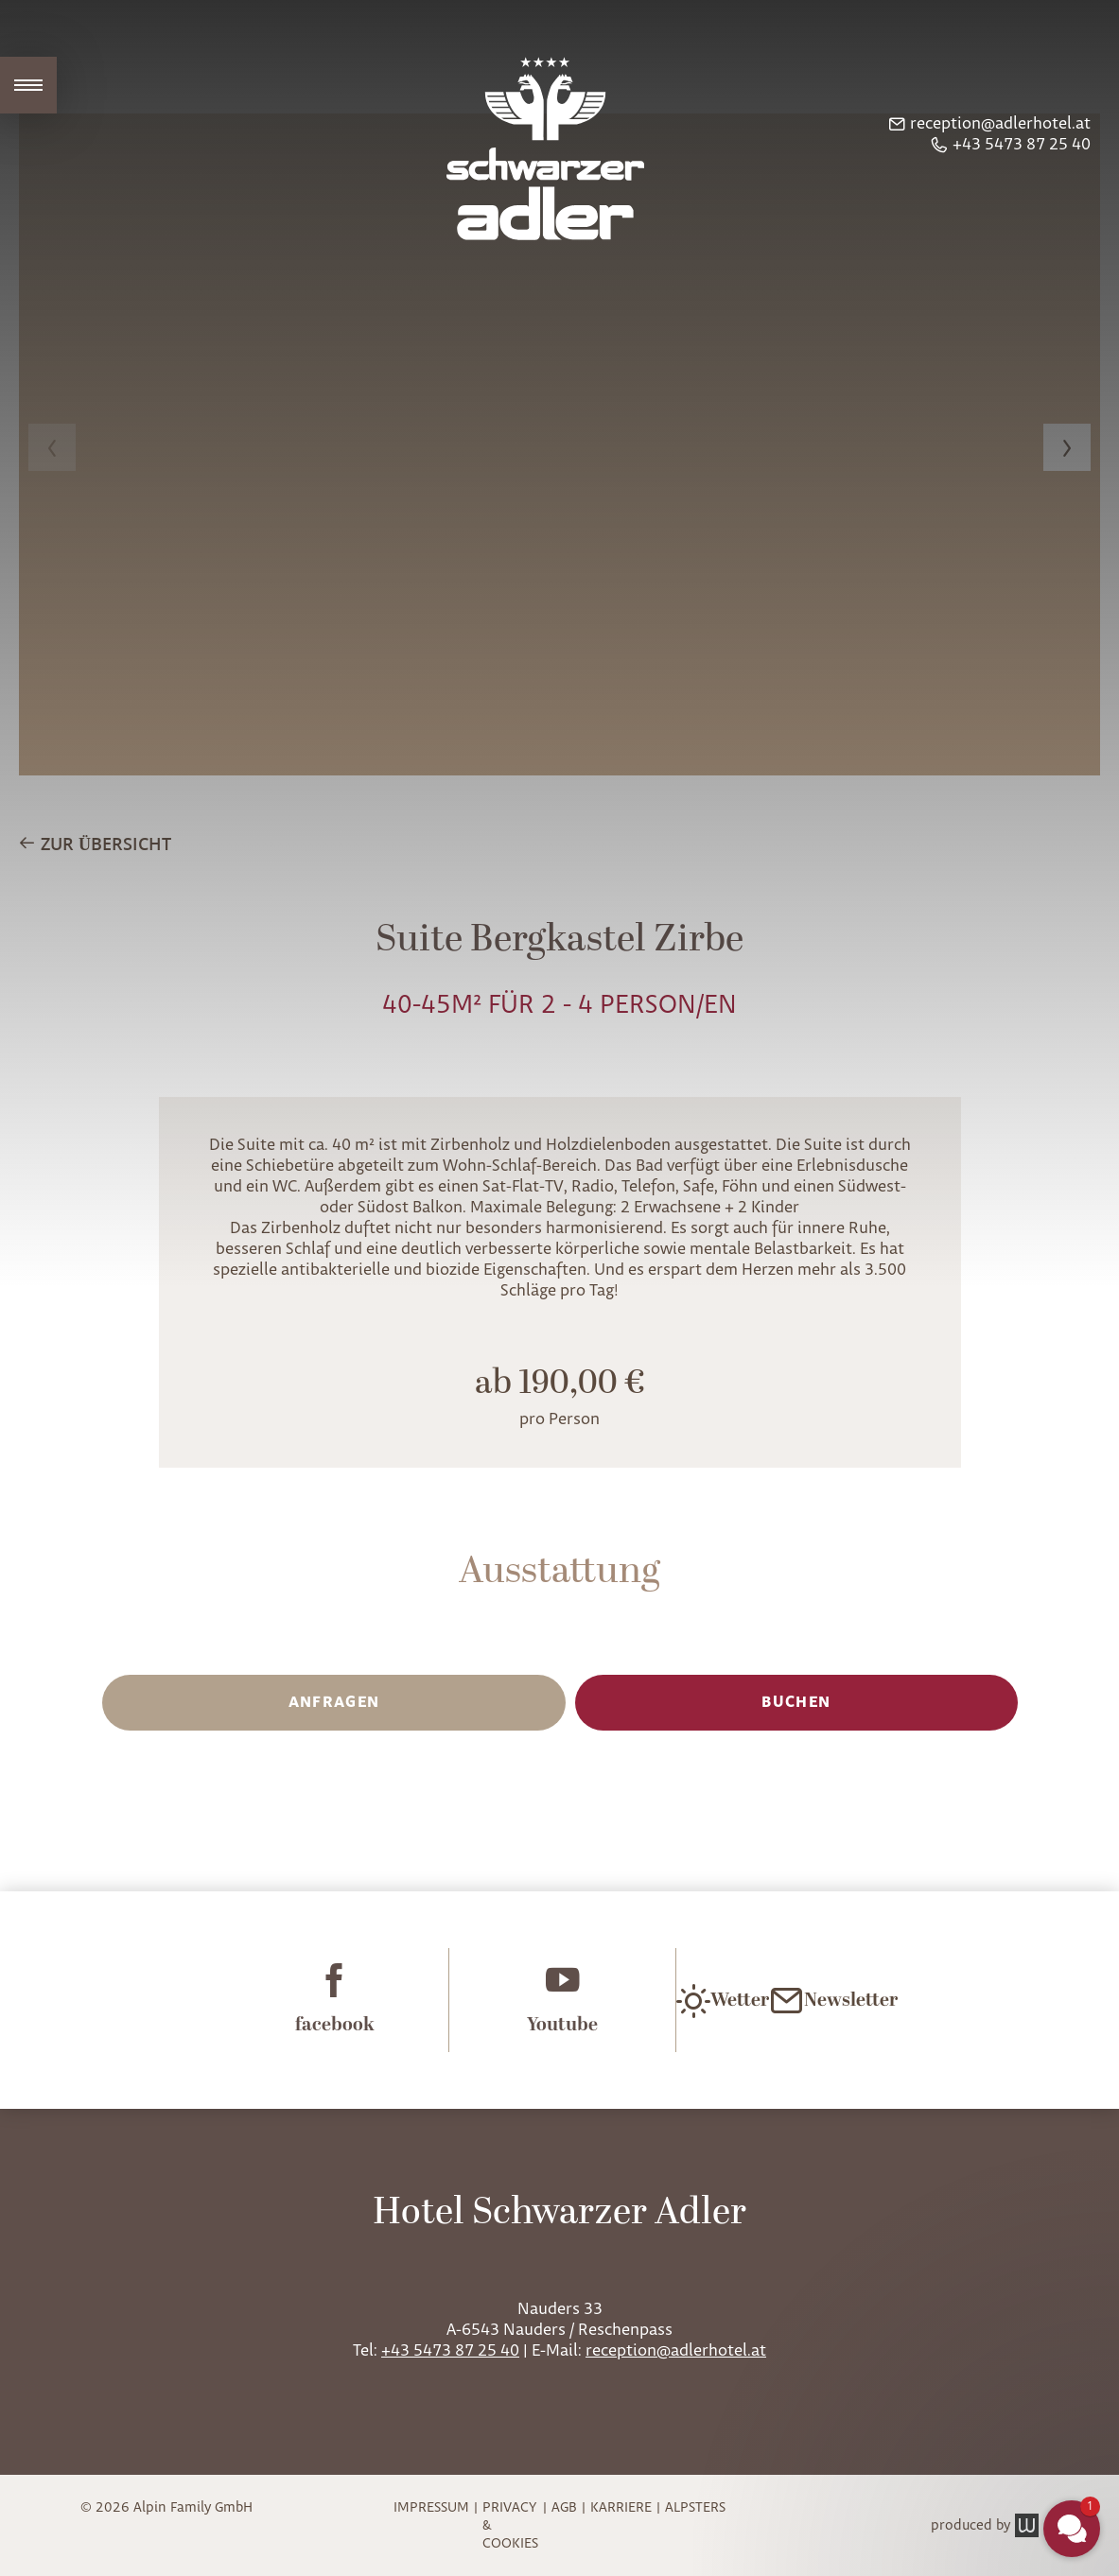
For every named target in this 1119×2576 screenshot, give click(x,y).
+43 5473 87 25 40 (450, 2351)
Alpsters (695, 2507)
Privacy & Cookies (510, 2525)
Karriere (621, 2507)
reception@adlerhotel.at (676, 2351)
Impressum (431, 2507)
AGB (564, 2507)
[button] (1071, 2528)
